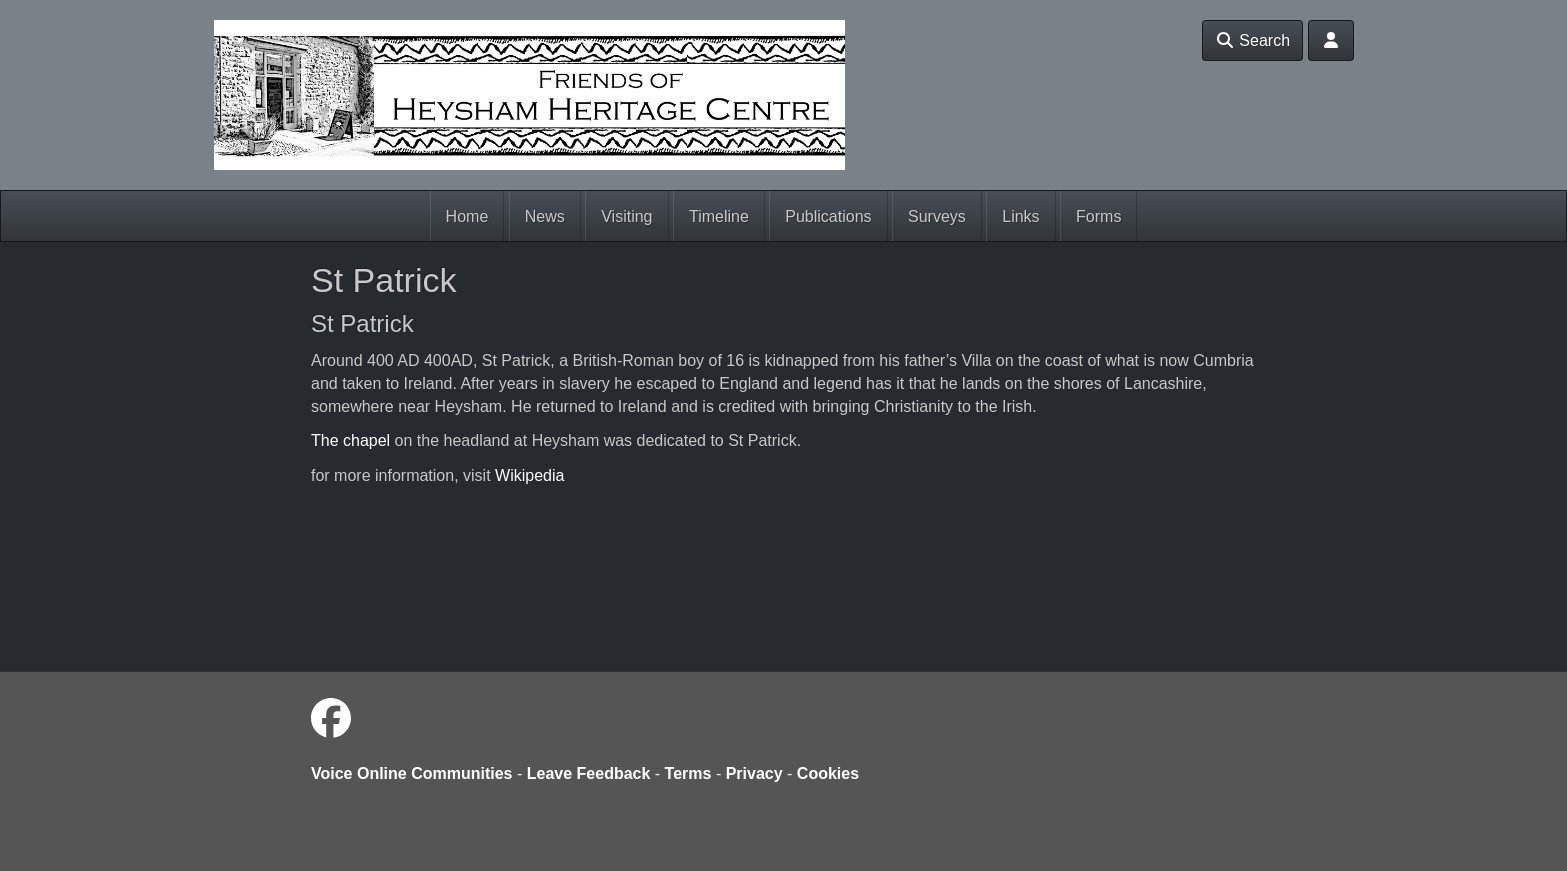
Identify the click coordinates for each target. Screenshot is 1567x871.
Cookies (828, 773)
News (545, 216)
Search (1252, 40)
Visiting (626, 216)
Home (467, 216)
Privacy (754, 773)
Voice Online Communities (412, 773)
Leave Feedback (589, 773)
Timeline (719, 216)
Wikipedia (529, 475)
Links (1020, 216)
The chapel (350, 440)
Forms (1098, 216)
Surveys (937, 216)
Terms (688, 773)
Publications (828, 216)
